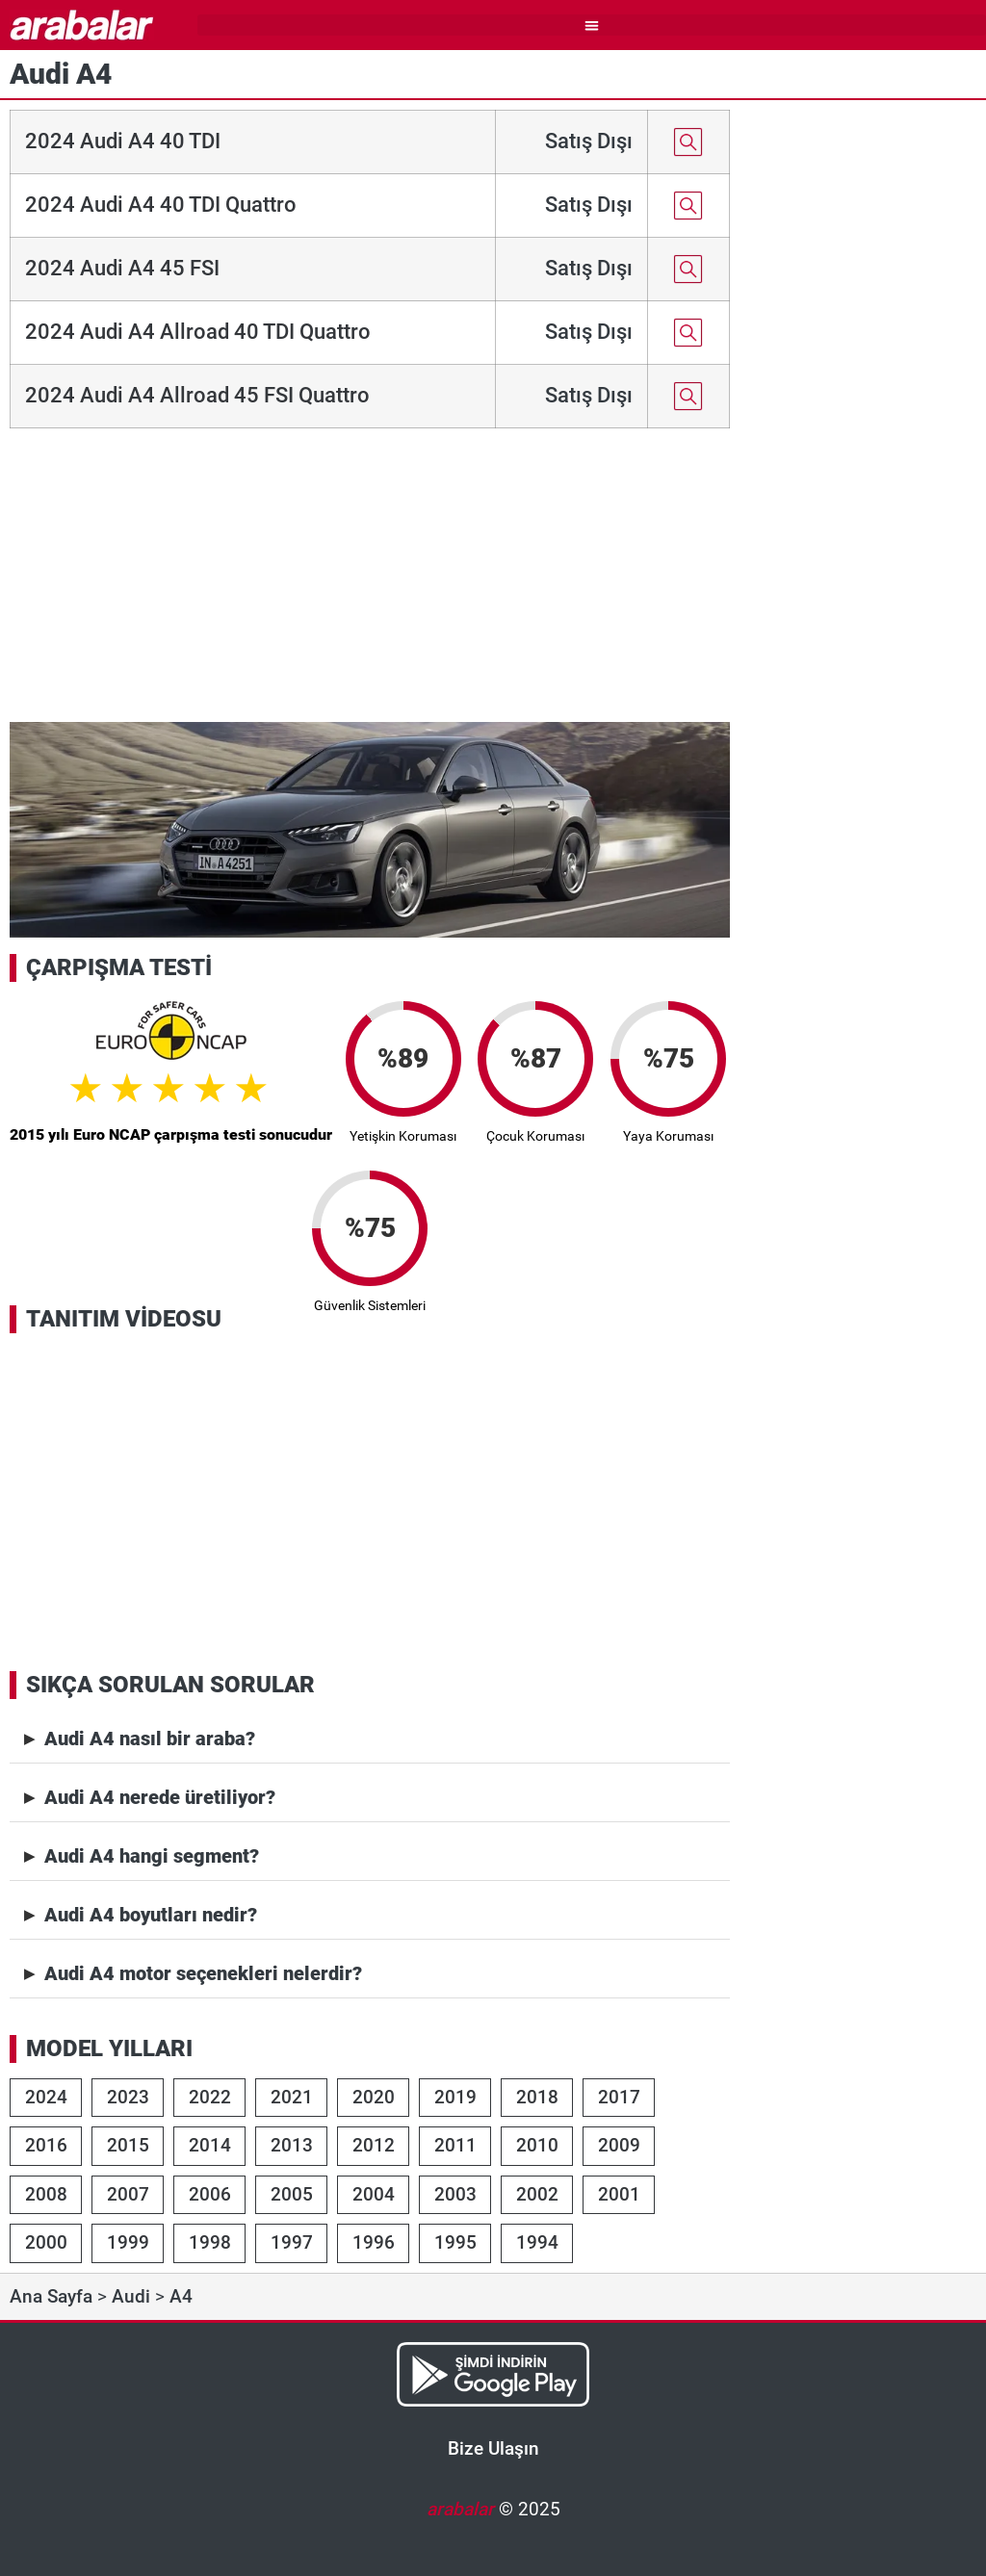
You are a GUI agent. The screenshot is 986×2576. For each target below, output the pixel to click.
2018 (537, 2097)
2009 (619, 2145)
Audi (131, 2296)
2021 (292, 2097)
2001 (619, 2194)
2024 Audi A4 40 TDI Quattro (161, 205)
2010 (537, 2145)
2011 (455, 2145)
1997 (292, 2242)
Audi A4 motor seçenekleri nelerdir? (203, 1973)
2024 (46, 2097)
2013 (292, 2145)
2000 (46, 2242)
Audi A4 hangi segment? (151, 1856)
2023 (128, 2097)
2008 (46, 2194)
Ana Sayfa (51, 2296)
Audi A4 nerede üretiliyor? (159, 1797)
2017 (619, 2097)
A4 (181, 2296)
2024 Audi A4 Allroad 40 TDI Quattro (198, 332)
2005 (292, 2194)
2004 (373, 2194)
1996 (373, 2242)
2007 (128, 2194)
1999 (128, 2242)
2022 (210, 2097)
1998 (210, 2242)
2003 (455, 2194)
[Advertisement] (370, 577)
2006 (210, 2194)
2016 (46, 2145)
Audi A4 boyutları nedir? (150, 1914)
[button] (591, 25)
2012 (373, 2145)
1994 (537, 2242)
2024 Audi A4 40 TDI (123, 141)
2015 (128, 2145)
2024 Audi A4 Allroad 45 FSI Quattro (197, 395)
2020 (373, 2097)
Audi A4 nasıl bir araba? (149, 1738)
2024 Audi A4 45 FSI (122, 268)
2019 (455, 2097)
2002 (537, 2194)
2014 (210, 2145)
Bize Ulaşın (493, 2448)
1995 (455, 2242)
